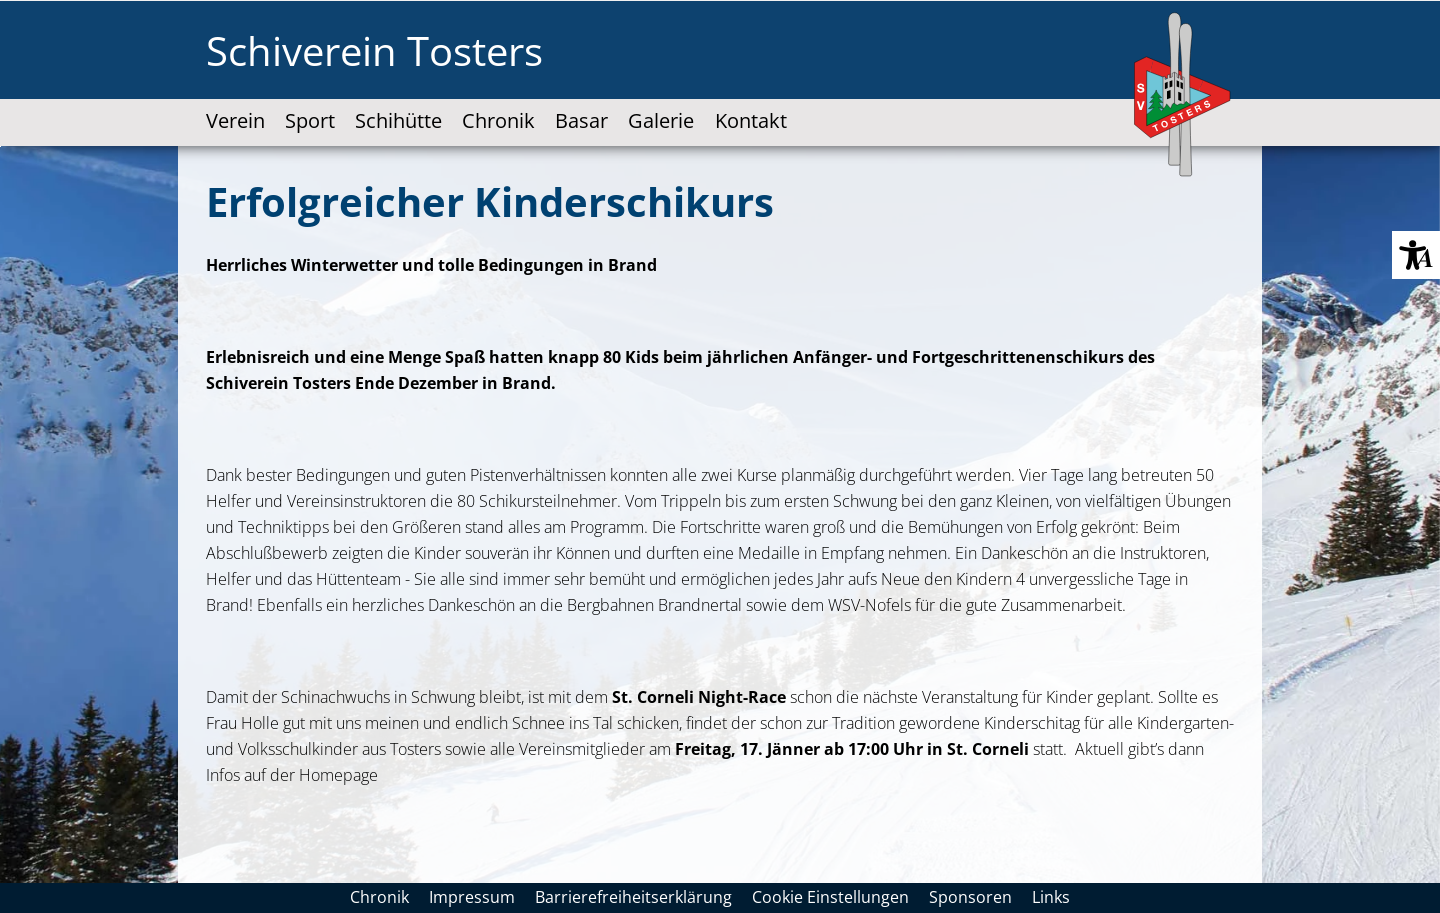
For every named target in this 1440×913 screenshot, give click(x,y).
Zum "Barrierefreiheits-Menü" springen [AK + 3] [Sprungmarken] (0, 146)
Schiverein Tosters (374, 50)
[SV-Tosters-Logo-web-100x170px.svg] (1184, 96)
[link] (235, 103)
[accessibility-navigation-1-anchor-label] (661, 103)
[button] (1416, 255)
